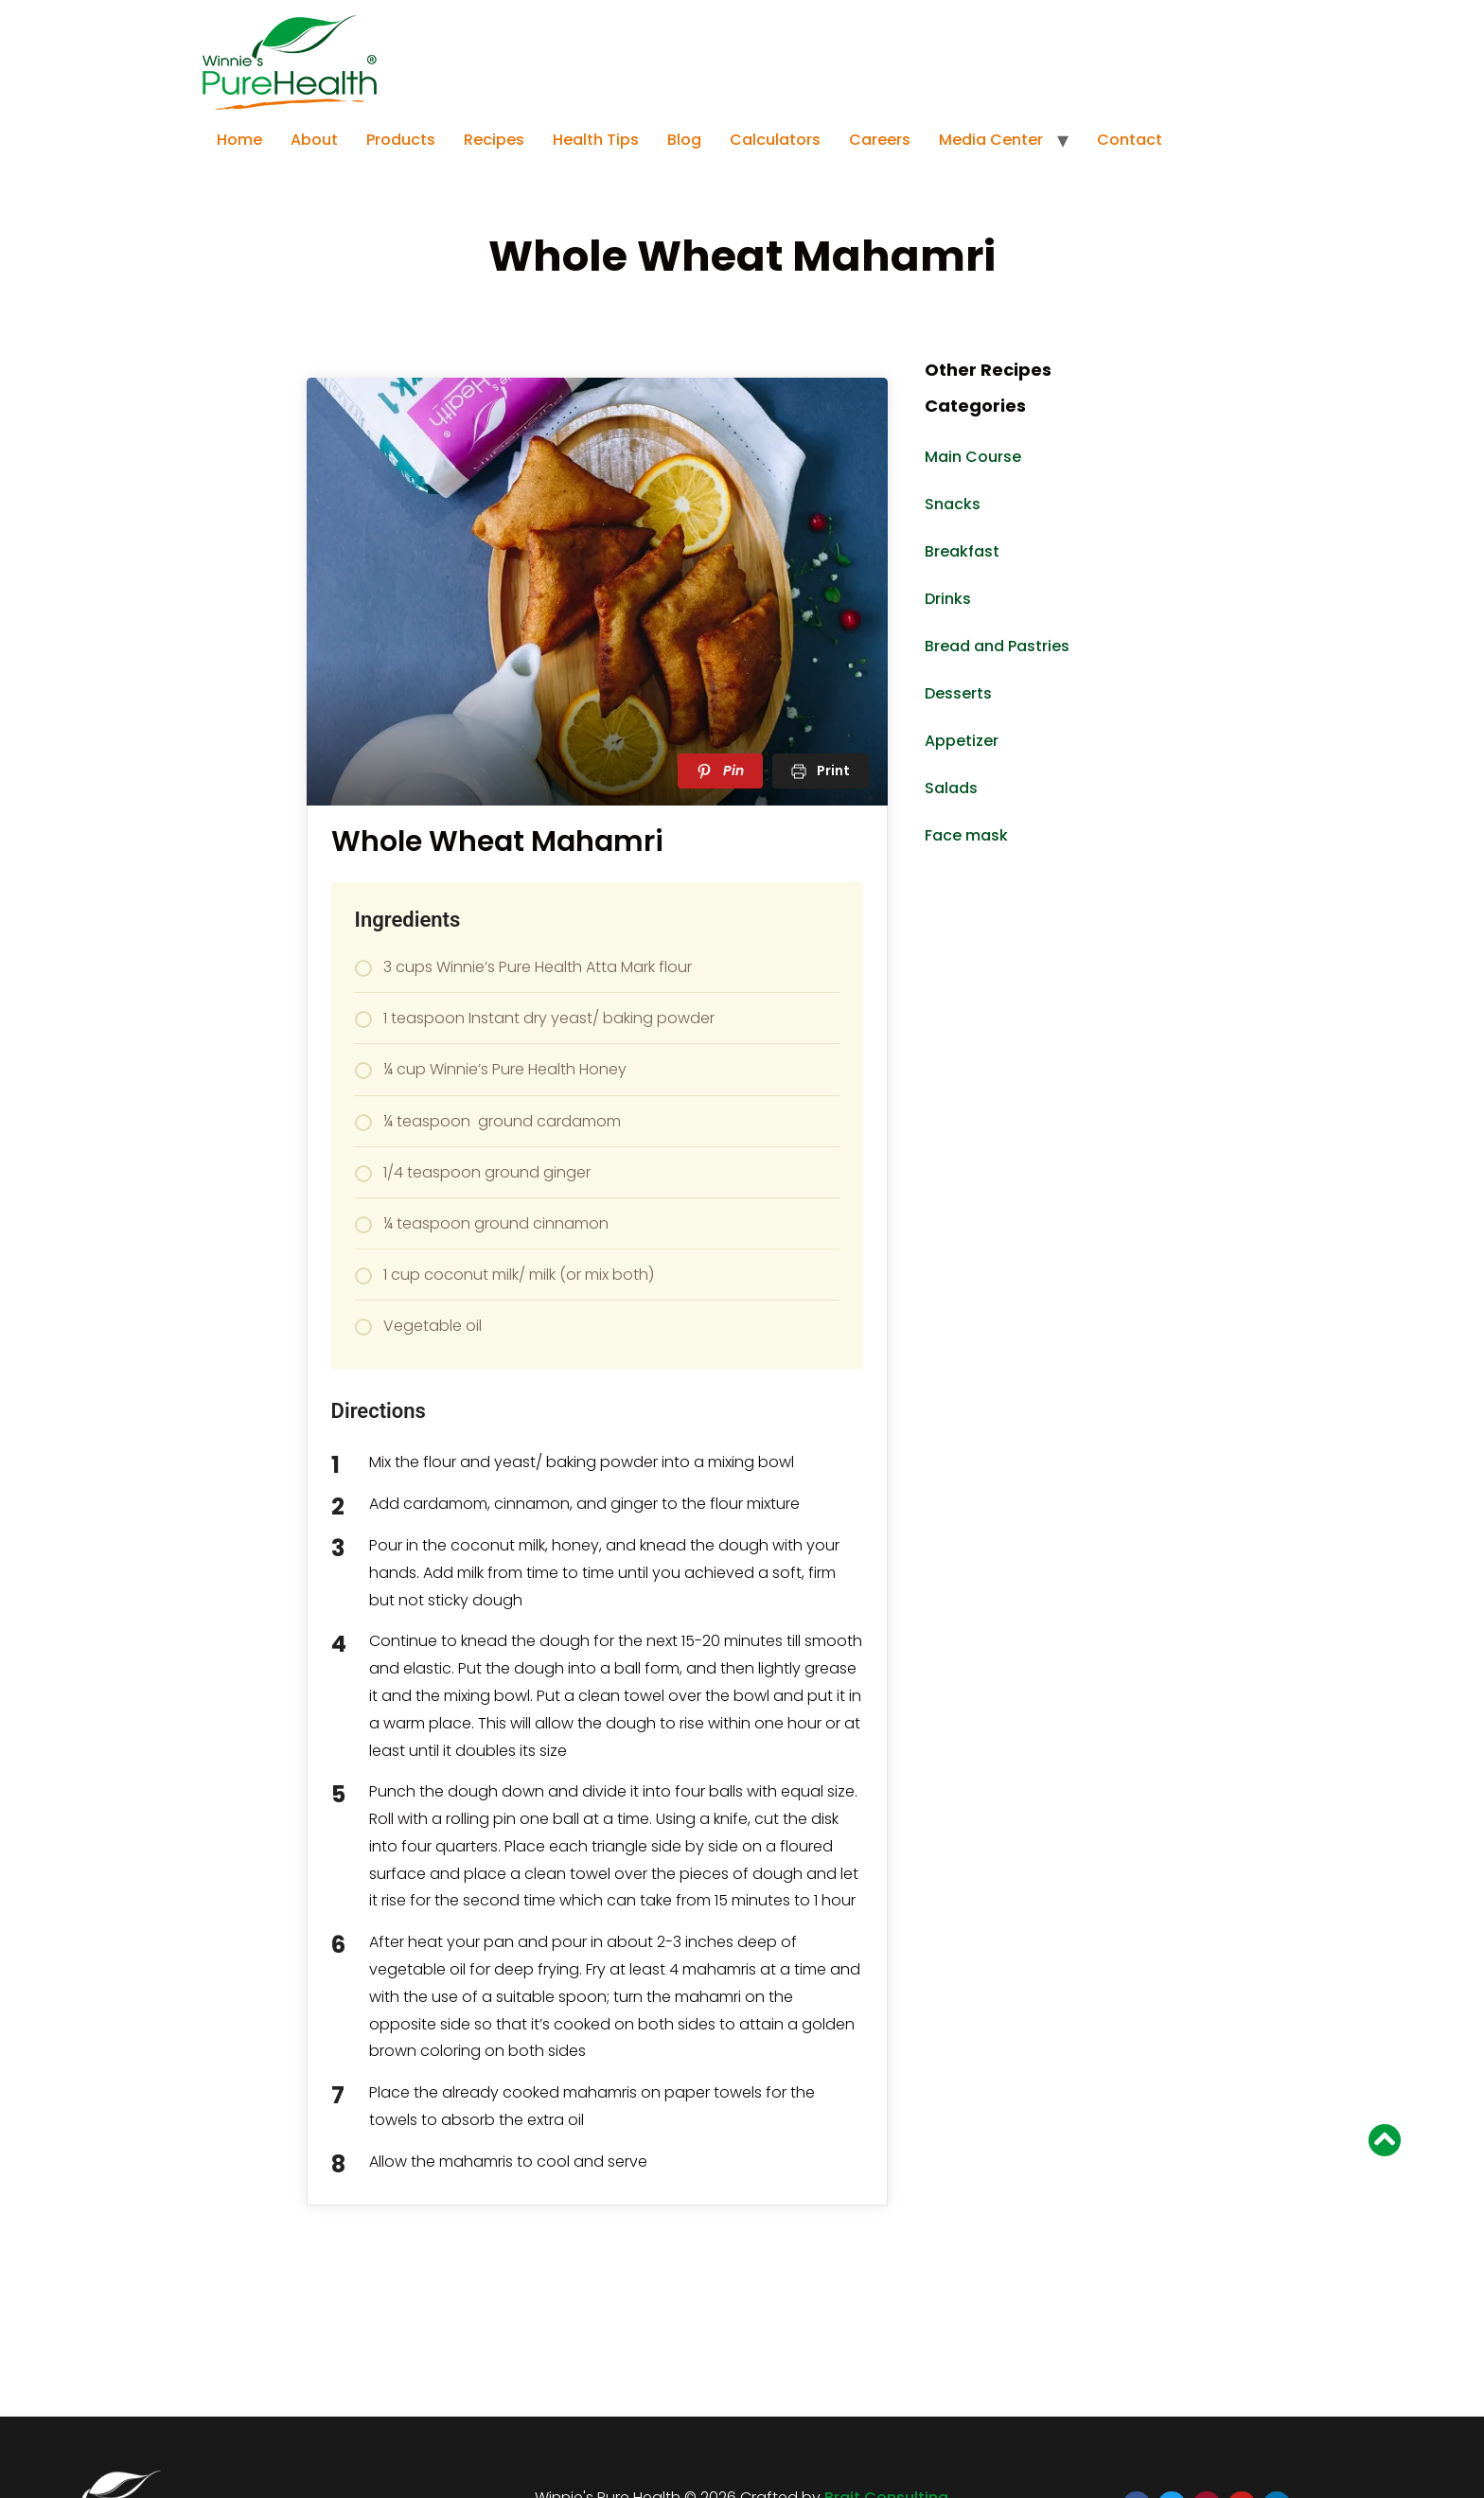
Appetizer (961, 741)
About (314, 140)
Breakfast (962, 551)
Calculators (775, 140)
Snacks (952, 504)
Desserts (958, 693)
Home (239, 140)
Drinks (948, 599)
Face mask (966, 835)
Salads (951, 788)
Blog (684, 140)
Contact (1129, 140)
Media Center (991, 140)
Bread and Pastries (997, 646)
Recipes (494, 140)
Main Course (973, 457)
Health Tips (596, 140)
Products (400, 140)
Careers (879, 140)
